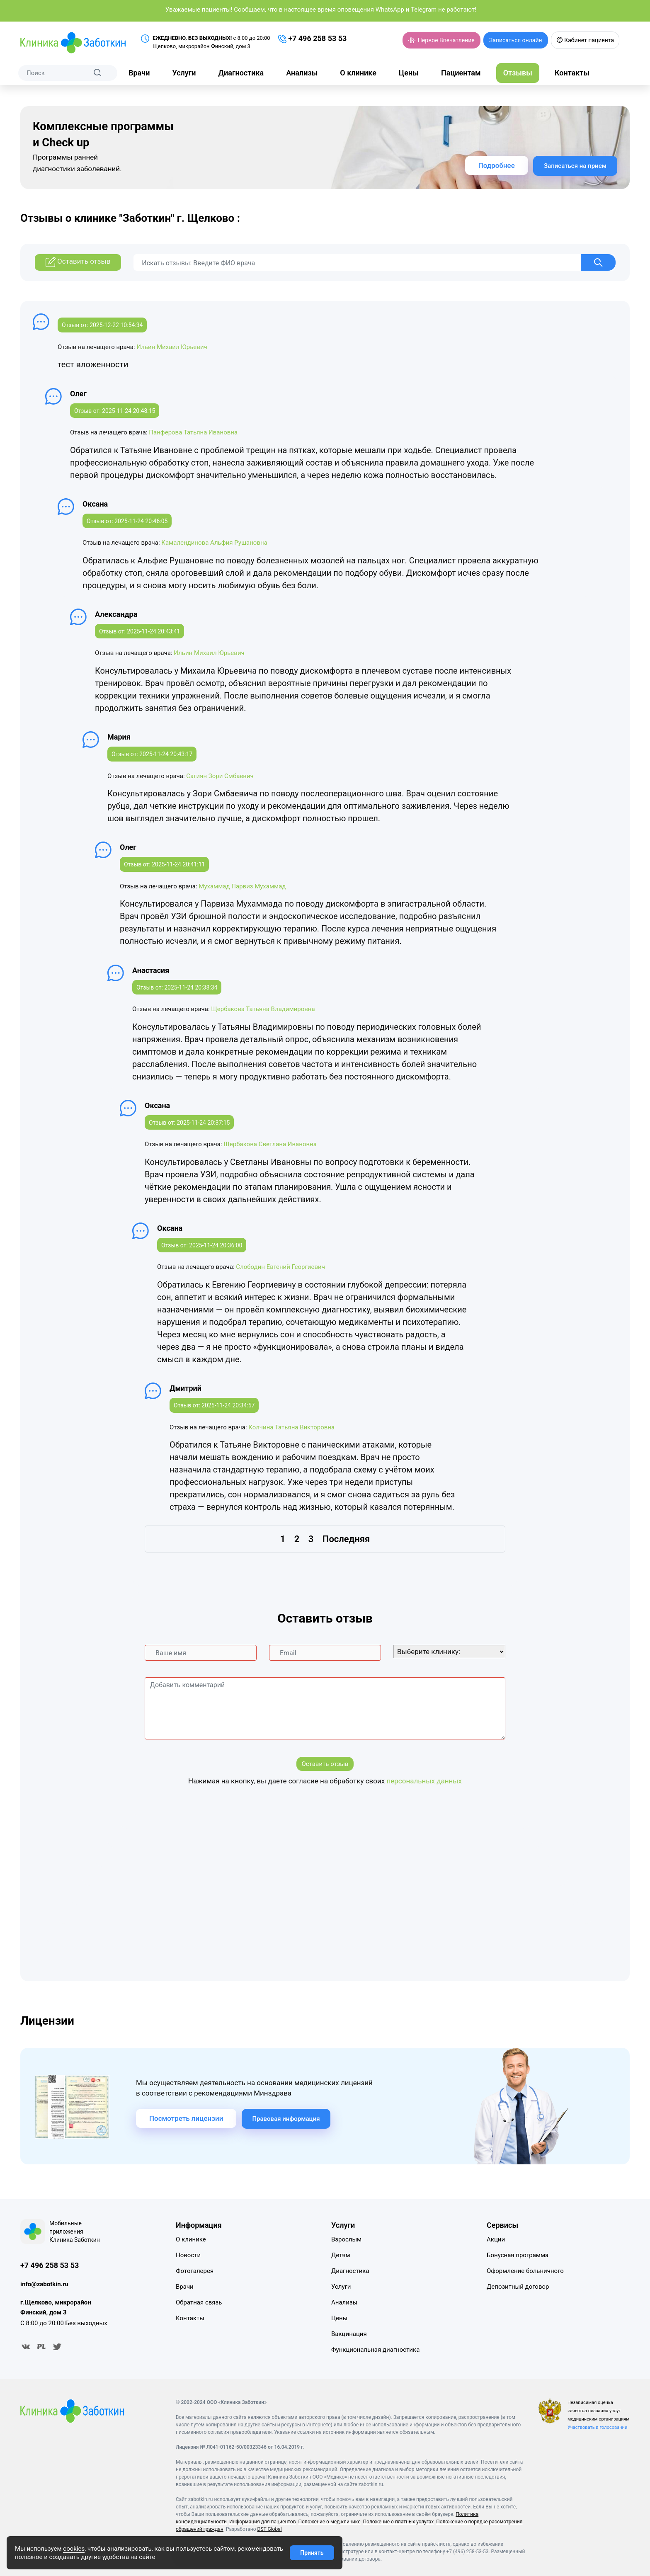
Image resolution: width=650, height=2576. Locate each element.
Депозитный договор (518, 2286)
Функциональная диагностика (375, 2349)
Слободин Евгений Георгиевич (280, 1267)
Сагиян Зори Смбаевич (219, 776)
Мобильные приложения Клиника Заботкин (74, 2231)
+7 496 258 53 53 (312, 38)
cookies (74, 2548)
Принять (311, 2552)
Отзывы (517, 72)
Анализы (302, 72)
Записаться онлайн (515, 40)
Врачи (139, 72)
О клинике (358, 72)
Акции (496, 2239)
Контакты (572, 72)
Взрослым (346, 2239)
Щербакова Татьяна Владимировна (263, 1009)
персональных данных (423, 1781)
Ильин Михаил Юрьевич (171, 347)
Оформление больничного (525, 2271)
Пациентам (461, 72)
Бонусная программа (517, 2255)
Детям (340, 2255)
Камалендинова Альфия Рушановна (214, 542)
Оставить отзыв (324, 1764)
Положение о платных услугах (398, 2522)
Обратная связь (199, 2302)
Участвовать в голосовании (597, 2427)
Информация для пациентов (262, 2522)
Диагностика (241, 72)
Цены (409, 72)
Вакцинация (349, 2334)
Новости (188, 2255)
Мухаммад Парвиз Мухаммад (242, 886)
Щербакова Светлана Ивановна (270, 1144)
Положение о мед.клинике (329, 2522)
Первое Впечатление (441, 40)
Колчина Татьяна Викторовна (291, 1427)
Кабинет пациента (585, 40)
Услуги (184, 72)
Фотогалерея (194, 2271)
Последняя (346, 1539)
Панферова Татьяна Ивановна (193, 432)
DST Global (269, 2529)
